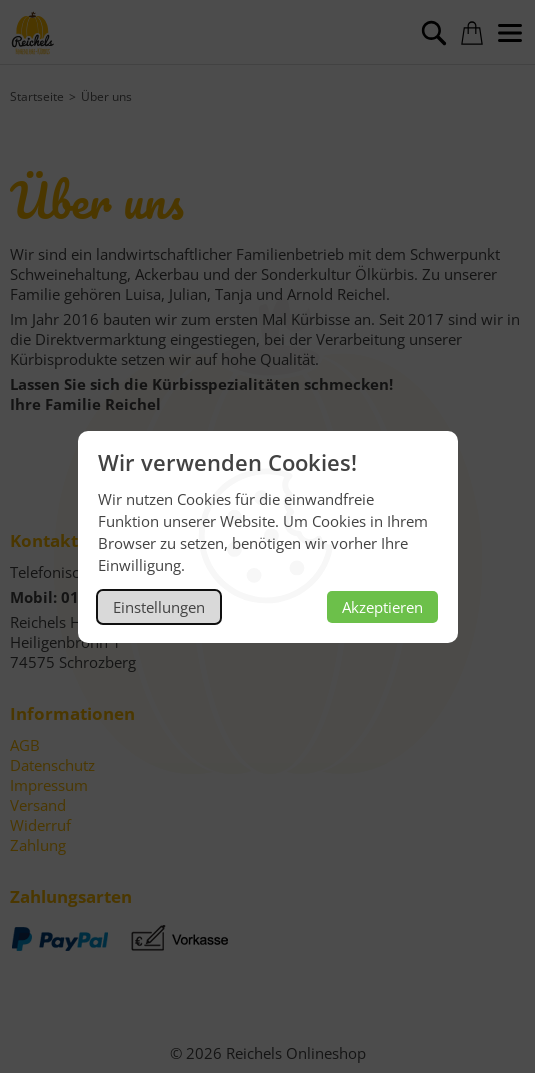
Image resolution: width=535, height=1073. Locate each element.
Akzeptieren (382, 607)
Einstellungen (159, 607)
